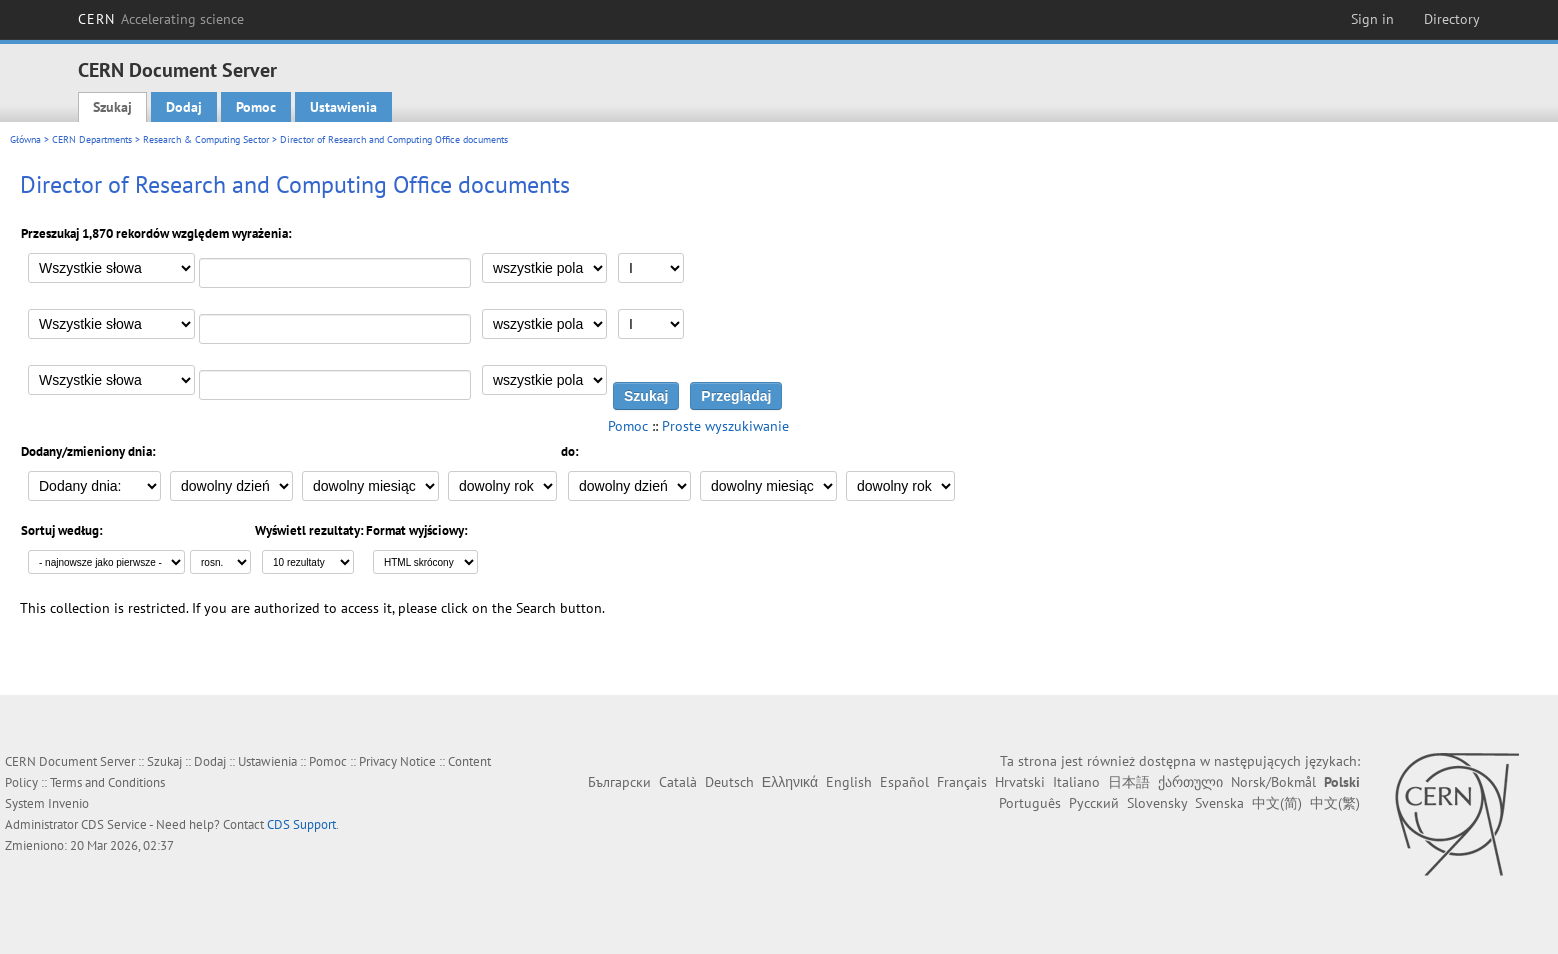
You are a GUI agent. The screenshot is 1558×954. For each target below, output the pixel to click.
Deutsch (729, 782)
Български (619, 782)
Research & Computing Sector (206, 139)
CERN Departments (92, 139)
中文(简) (1277, 803)
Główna (25, 139)
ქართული (1190, 782)
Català (678, 782)
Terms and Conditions (107, 782)
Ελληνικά (790, 782)
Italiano (1076, 782)
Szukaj (112, 107)
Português (1030, 803)
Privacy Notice (397, 761)
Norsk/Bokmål (1273, 782)
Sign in (1372, 19)
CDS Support (301, 824)
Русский (1094, 803)
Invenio (68, 803)
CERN (161, 19)
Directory (1452, 19)
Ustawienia (343, 107)
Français (962, 782)
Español (904, 782)
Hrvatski (1020, 782)
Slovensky (1157, 803)
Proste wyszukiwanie (725, 426)
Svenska (1219, 803)
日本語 (1129, 782)
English (849, 782)
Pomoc (256, 107)
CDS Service (114, 824)
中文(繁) (1335, 803)
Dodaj (184, 107)
